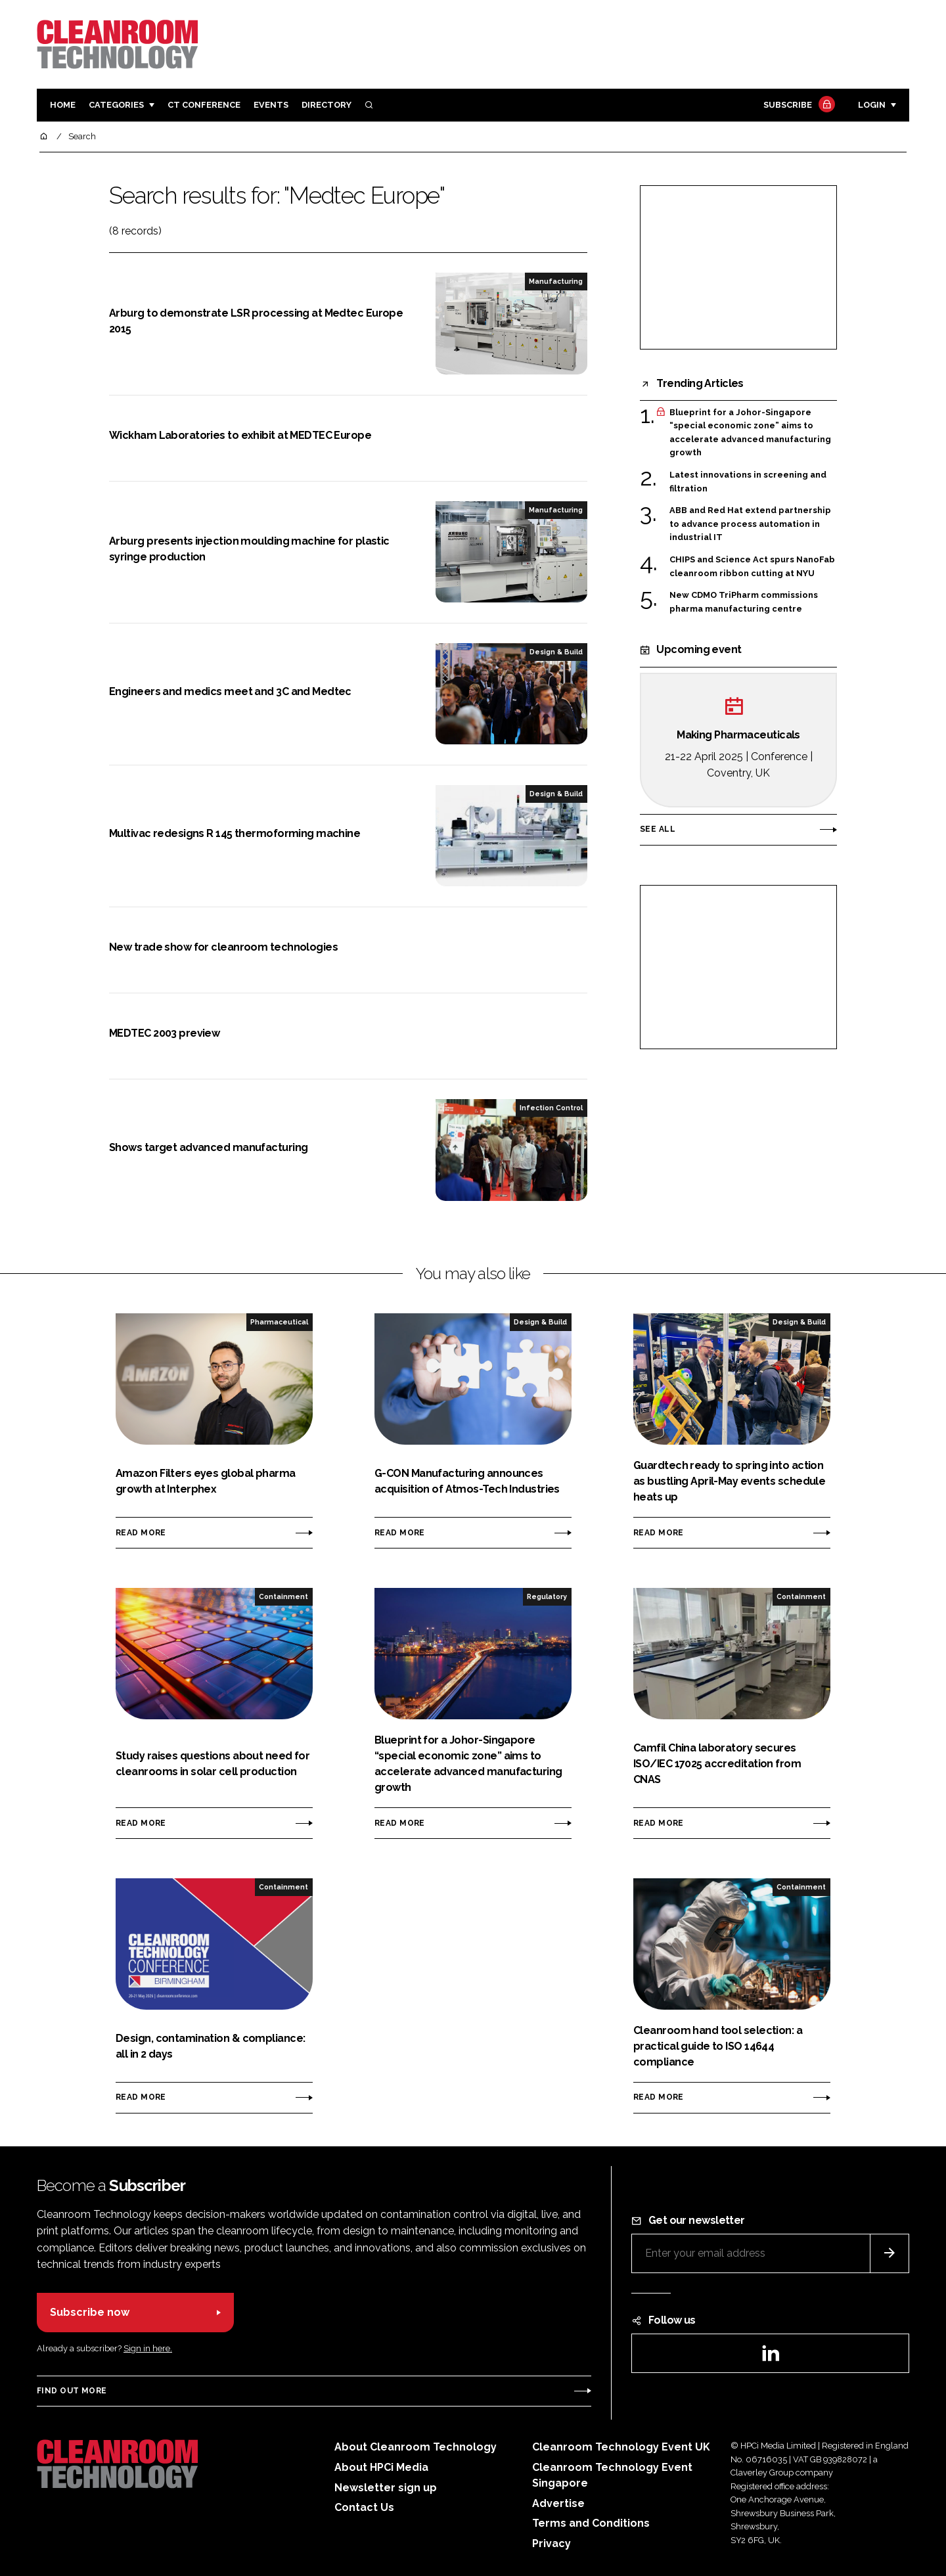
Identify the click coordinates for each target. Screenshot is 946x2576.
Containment (283, 1596)
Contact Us (364, 2507)
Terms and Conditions (591, 2523)
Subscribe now (89, 2312)
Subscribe (797, 105)
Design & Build (556, 652)
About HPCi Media (381, 2467)
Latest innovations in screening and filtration (747, 480)
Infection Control (551, 1108)
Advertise (558, 2503)
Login (872, 105)
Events (271, 105)
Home (63, 105)
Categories (116, 105)
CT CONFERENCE (204, 105)
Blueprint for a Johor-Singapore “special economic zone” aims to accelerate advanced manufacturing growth (750, 433)
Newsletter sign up (385, 2487)
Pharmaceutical (279, 1322)
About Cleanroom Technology (415, 2447)
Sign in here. (148, 2348)
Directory (326, 105)
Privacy (551, 2543)
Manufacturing (556, 281)
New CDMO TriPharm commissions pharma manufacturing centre (743, 602)
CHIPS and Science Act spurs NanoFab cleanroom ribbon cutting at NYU (752, 566)
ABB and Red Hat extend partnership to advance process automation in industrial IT (750, 524)
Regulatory (547, 1596)
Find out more (71, 2390)
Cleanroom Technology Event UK (621, 2447)
